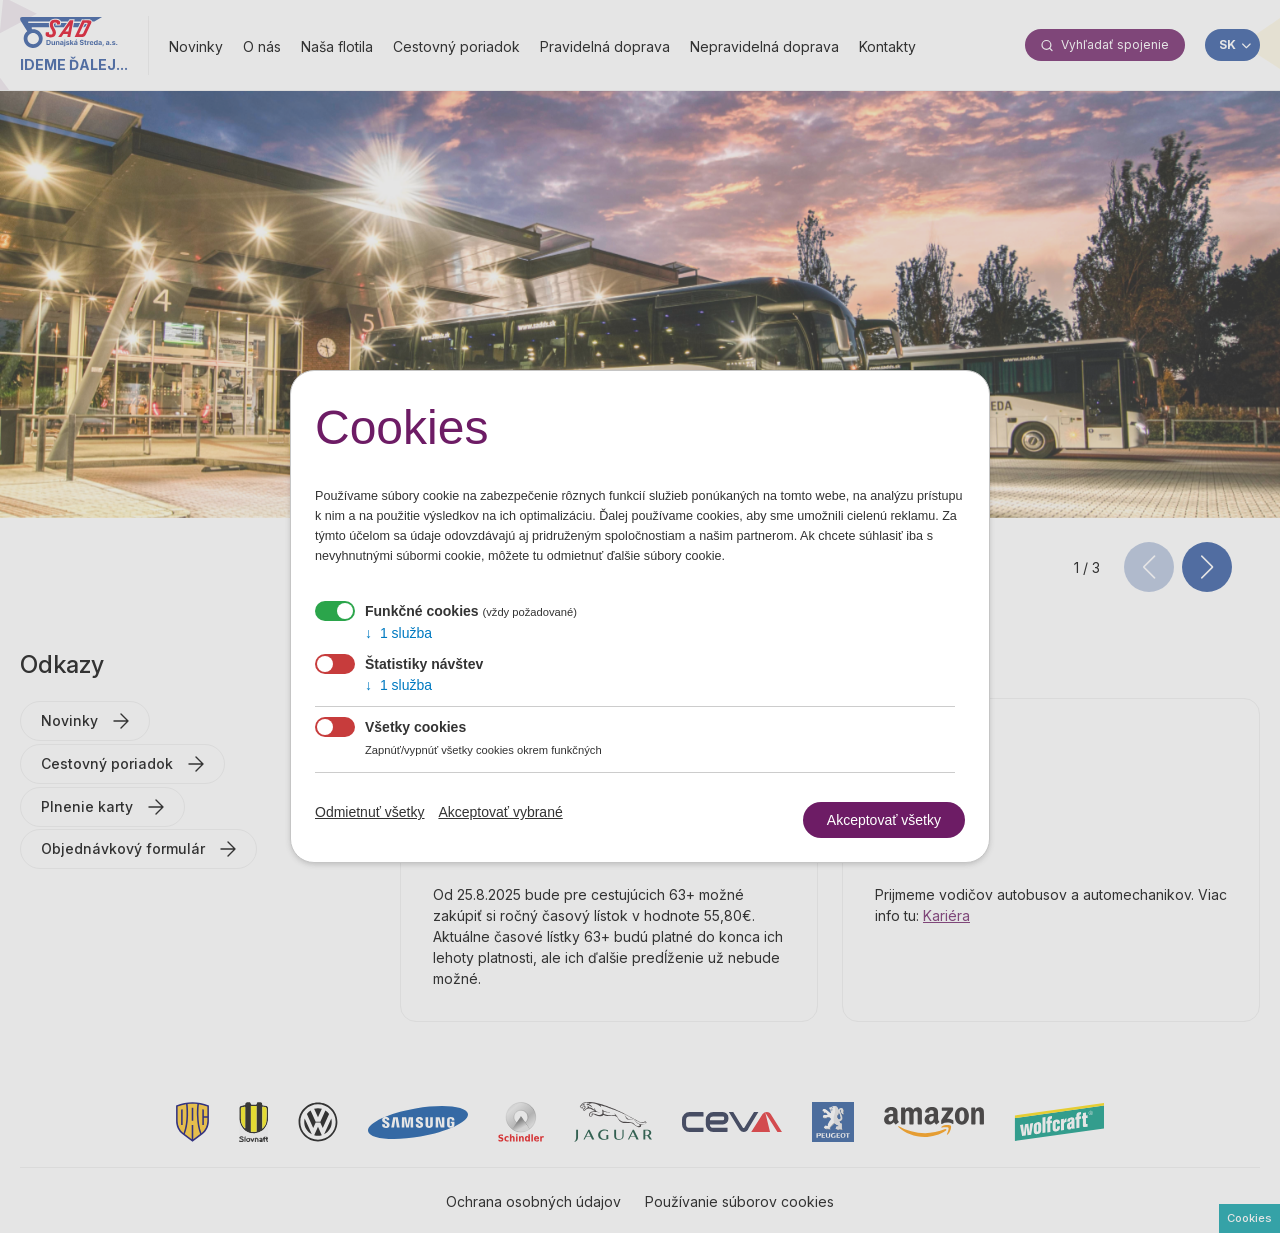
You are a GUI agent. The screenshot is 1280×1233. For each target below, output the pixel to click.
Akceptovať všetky (884, 820)
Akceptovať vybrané (500, 812)
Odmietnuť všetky (370, 812)
